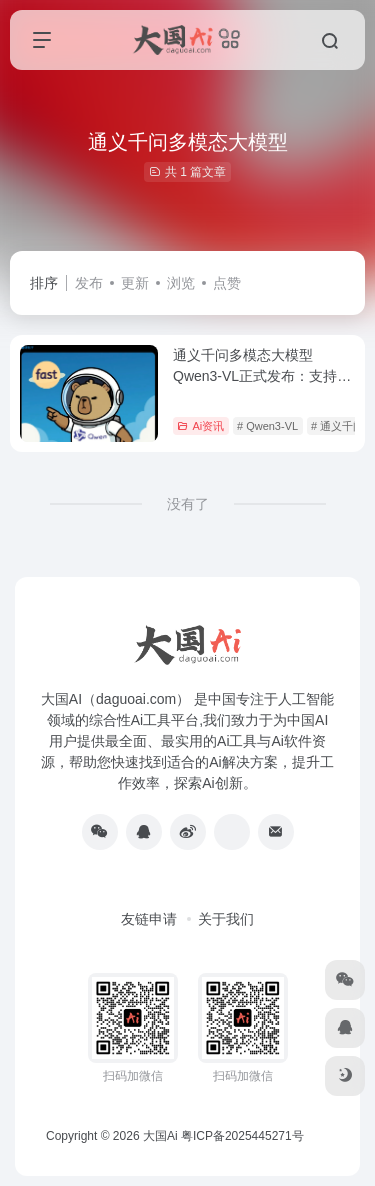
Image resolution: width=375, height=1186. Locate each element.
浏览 (181, 283)
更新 (135, 283)
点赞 (227, 283)
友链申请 (149, 919)
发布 (89, 283)
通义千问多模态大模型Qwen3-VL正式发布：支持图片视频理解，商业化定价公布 (264, 376)
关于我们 (226, 919)
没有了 (188, 504)
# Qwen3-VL (267, 426)
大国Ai (160, 1136)
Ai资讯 (200, 426)
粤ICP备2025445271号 (242, 1136)
